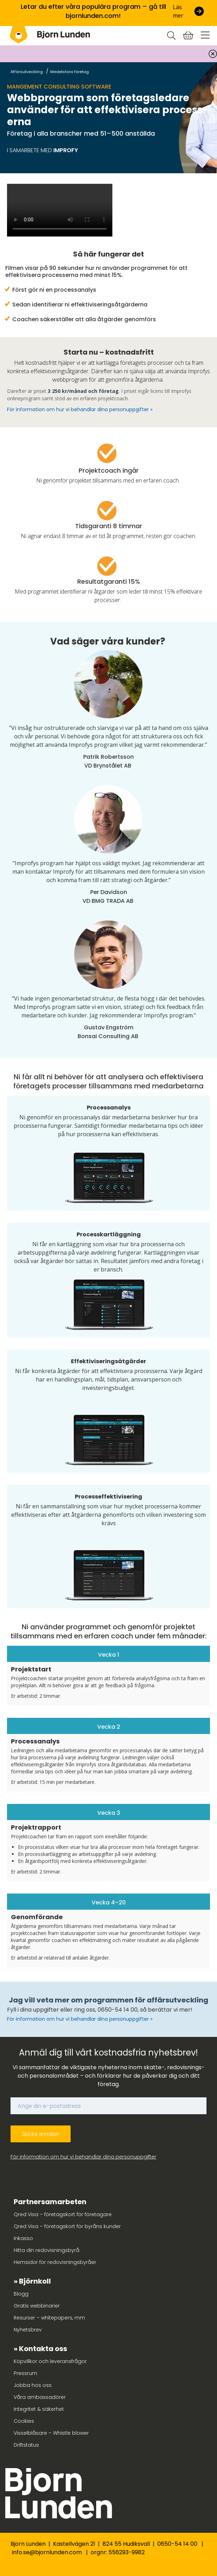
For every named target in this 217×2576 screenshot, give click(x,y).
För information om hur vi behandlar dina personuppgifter (83, 2156)
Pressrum (25, 2373)
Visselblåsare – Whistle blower (51, 2432)
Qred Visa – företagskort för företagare (63, 2214)
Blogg (21, 2293)
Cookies (24, 2421)
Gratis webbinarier (37, 2305)
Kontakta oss (43, 2349)
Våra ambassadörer (40, 2397)
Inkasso (23, 2238)
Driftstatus (26, 2444)
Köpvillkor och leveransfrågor (50, 2361)
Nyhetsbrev (28, 2329)
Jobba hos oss (33, 2385)
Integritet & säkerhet (39, 2409)
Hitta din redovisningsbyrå (46, 2250)
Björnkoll (35, 2281)
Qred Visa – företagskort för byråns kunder (67, 2226)
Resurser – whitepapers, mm (49, 2317)
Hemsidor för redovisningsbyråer (55, 2262)
